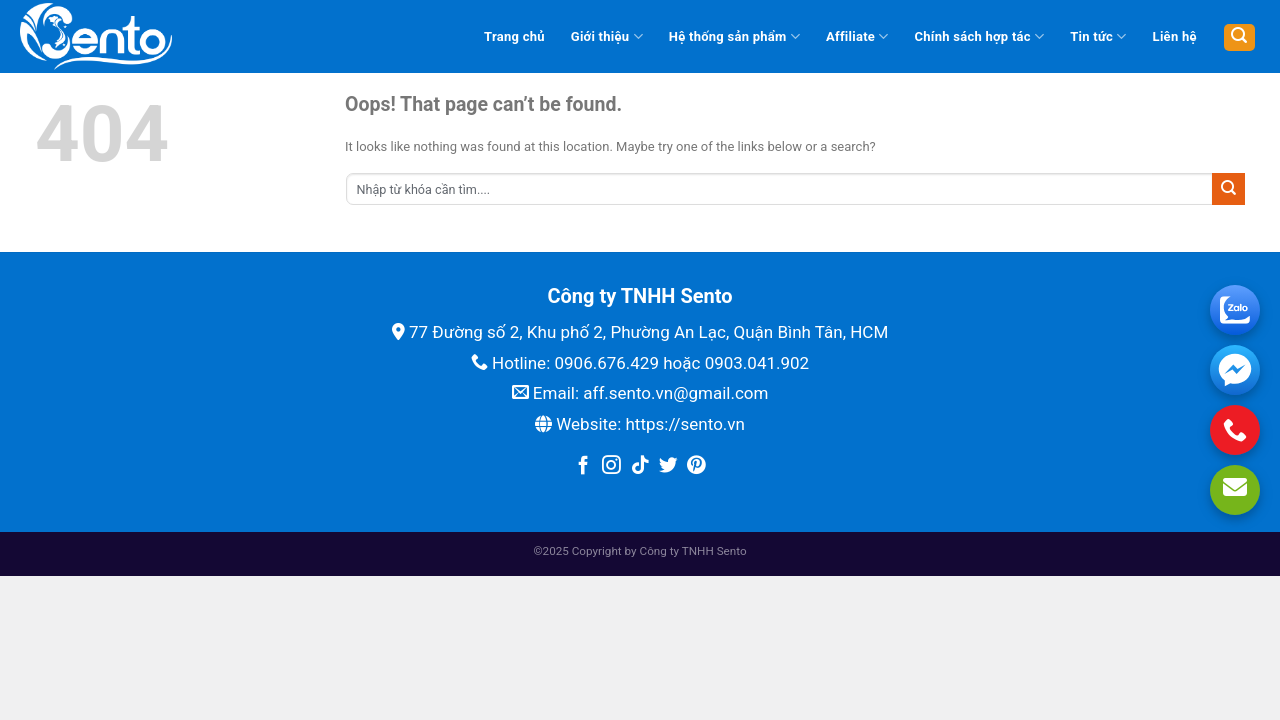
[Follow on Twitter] (668, 466)
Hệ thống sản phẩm (734, 36)
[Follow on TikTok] (640, 466)
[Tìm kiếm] (1239, 37)
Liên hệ (1175, 36)
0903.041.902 (757, 363)
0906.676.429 (606, 363)
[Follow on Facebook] (583, 466)
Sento (732, 551)
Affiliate (857, 36)
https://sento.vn (684, 424)
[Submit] (1228, 189)
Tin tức (1098, 36)
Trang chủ (514, 36)
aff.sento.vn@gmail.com (675, 393)
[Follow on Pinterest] (696, 466)
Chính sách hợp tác (980, 36)
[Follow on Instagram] (611, 466)
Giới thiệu (607, 36)
